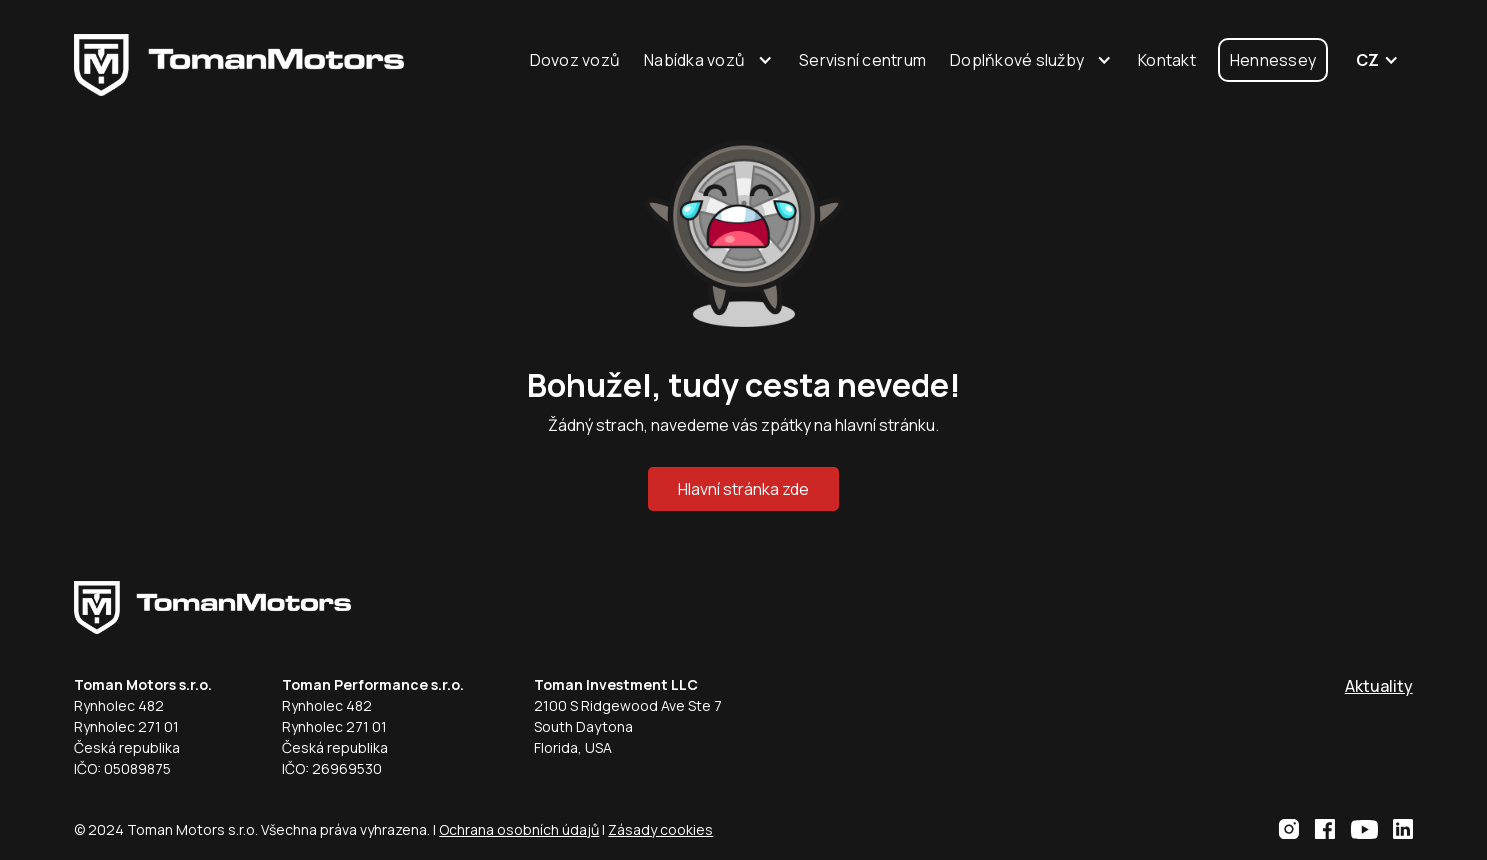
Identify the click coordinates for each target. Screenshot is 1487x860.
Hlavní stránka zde (743, 489)
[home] (239, 60)
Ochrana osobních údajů (519, 829)
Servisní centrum (862, 60)
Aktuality (1379, 686)
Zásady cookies (660, 829)
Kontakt (1167, 60)
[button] (709, 60)
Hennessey (1273, 60)
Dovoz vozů (575, 60)
